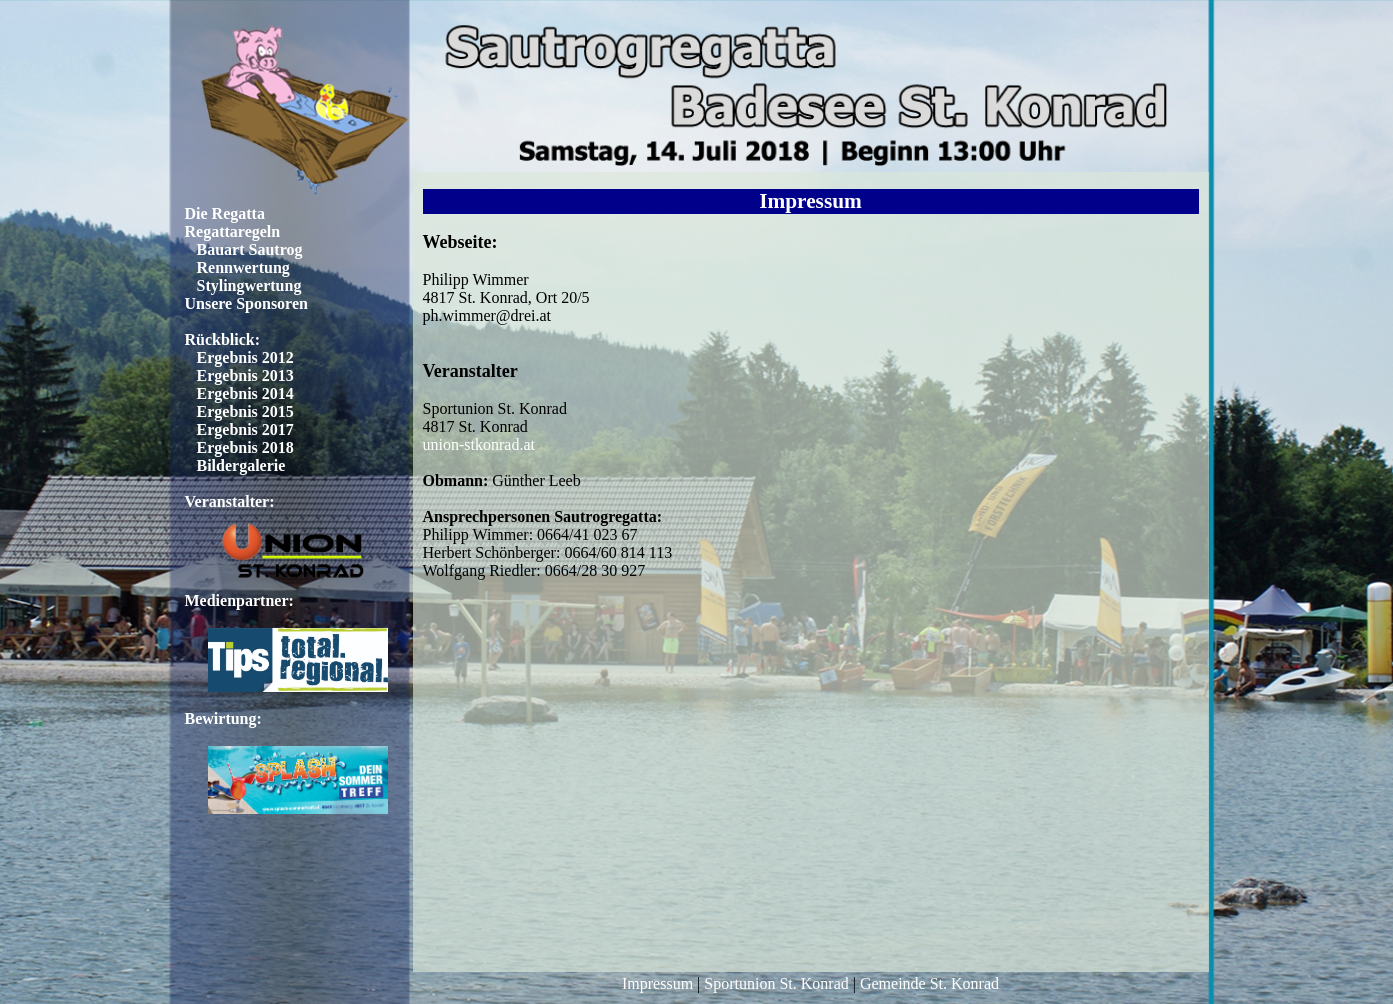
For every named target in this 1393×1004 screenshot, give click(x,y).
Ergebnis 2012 (245, 357)
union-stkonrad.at (479, 444)
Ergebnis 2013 (245, 375)
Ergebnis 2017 (245, 429)
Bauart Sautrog (250, 249)
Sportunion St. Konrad (776, 983)
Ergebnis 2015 (245, 411)
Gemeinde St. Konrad (929, 983)
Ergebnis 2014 (245, 393)
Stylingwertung (249, 285)
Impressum (657, 983)
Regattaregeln (233, 231)
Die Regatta (225, 213)
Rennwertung (243, 267)
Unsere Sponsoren (246, 303)
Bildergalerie (241, 465)
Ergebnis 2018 (245, 447)
